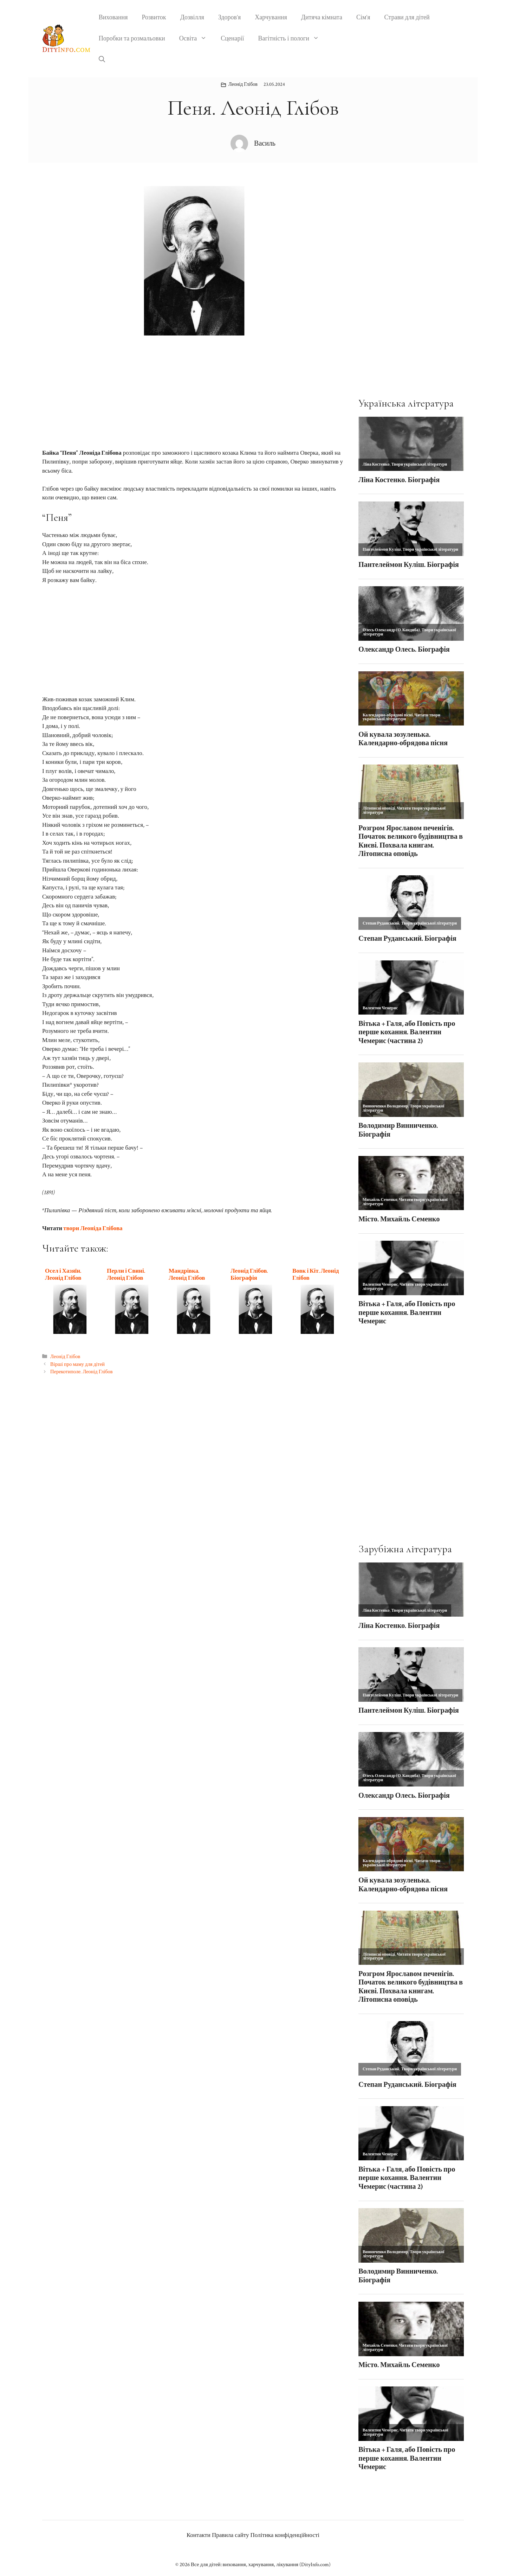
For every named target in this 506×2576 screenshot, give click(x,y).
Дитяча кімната (321, 17)
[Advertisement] (193, 396)
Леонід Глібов (243, 84)
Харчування (271, 17)
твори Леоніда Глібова (93, 1228)
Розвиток (154, 17)
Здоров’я (229, 17)
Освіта (196, 38)
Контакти (198, 2535)
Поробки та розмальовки (132, 38)
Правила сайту (230, 2535)
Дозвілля (192, 17)
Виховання (113, 17)
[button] (102, 59)
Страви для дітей (407, 17)
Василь (264, 143)
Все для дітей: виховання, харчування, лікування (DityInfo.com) (261, 2564)
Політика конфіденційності (284, 2535)
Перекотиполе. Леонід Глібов (81, 1371)
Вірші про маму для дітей (77, 1364)
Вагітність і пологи (292, 38)
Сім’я (363, 17)
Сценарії (232, 38)
